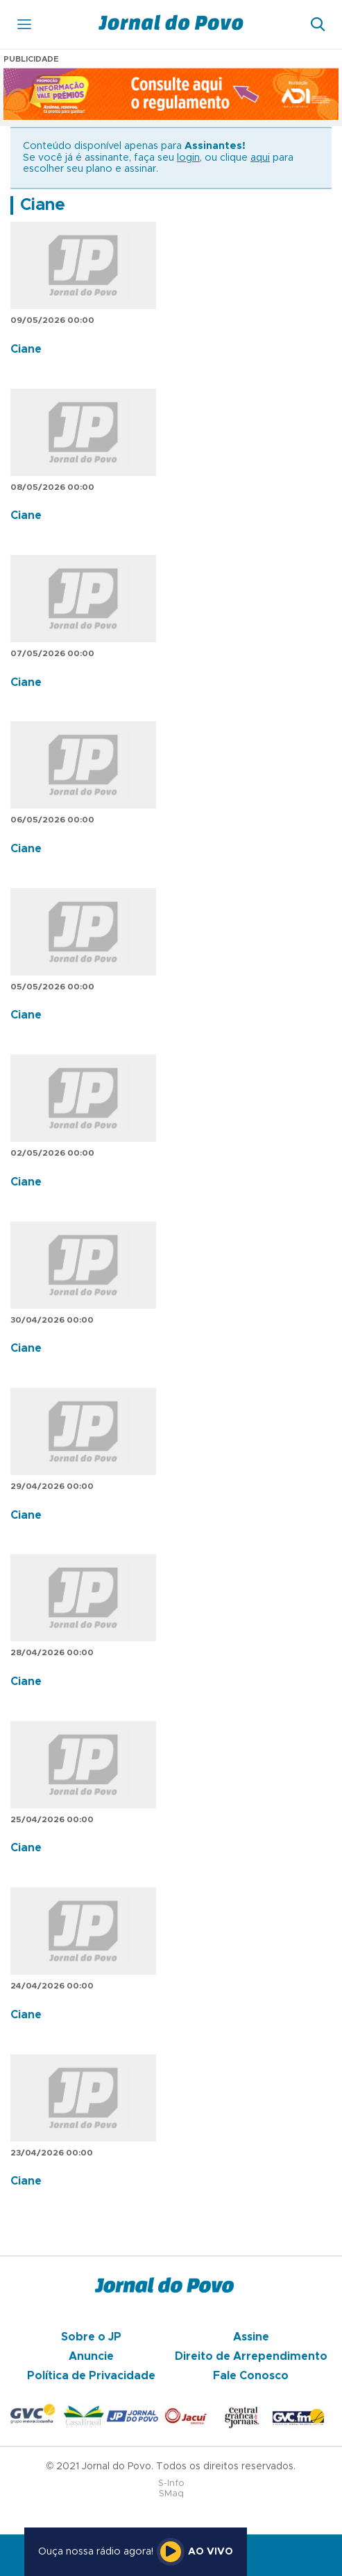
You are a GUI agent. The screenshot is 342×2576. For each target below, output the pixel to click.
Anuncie (91, 2356)
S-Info (171, 2483)
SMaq (171, 2493)
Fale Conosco (251, 2375)
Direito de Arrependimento (251, 2356)
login (188, 158)
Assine (251, 2337)
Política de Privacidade (91, 2375)
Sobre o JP (91, 2337)
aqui (260, 158)
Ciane (42, 205)
